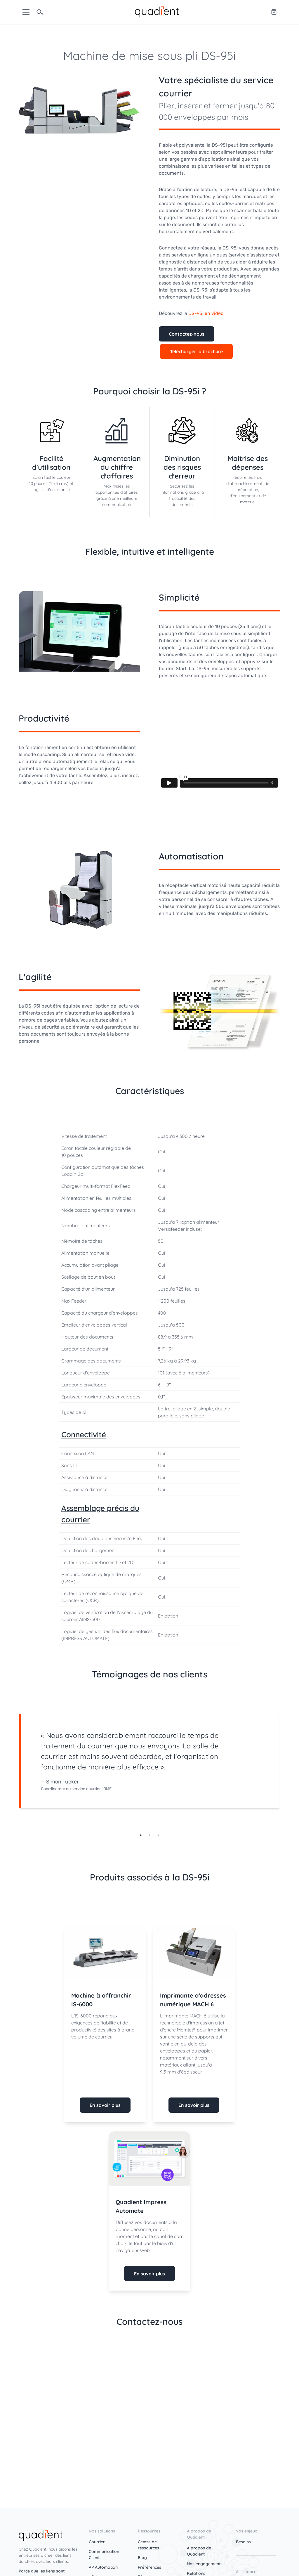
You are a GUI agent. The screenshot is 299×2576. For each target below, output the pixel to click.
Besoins (243, 2541)
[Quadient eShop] (274, 12)
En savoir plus (105, 2105)
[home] (157, 11)
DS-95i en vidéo (205, 313)
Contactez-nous (186, 334)
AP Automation (103, 2567)
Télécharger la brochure (196, 351)
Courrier (97, 2541)
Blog (142, 2557)
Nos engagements (204, 2563)
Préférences (149, 2567)
